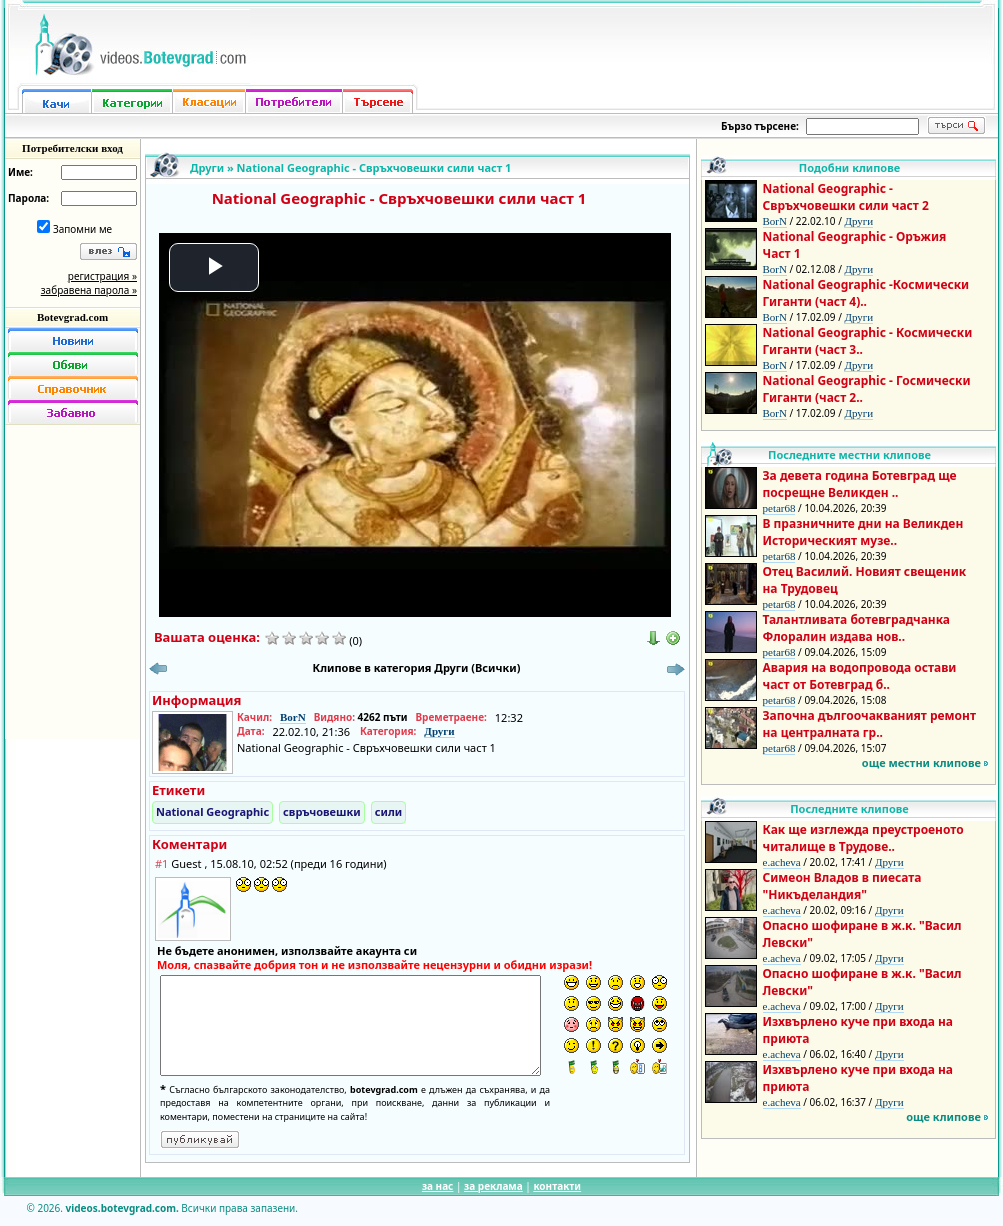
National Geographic (212, 811)
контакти (557, 1186)
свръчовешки (322, 811)
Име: (20, 172)
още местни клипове (921, 762)
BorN (293, 717)
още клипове (943, 1116)
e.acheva (782, 862)
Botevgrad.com (72, 317)
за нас (437, 1186)
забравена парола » (89, 290)
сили (388, 811)
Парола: (28, 198)
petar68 (779, 508)
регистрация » (102, 276)
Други (207, 167)
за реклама (493, 1186)
